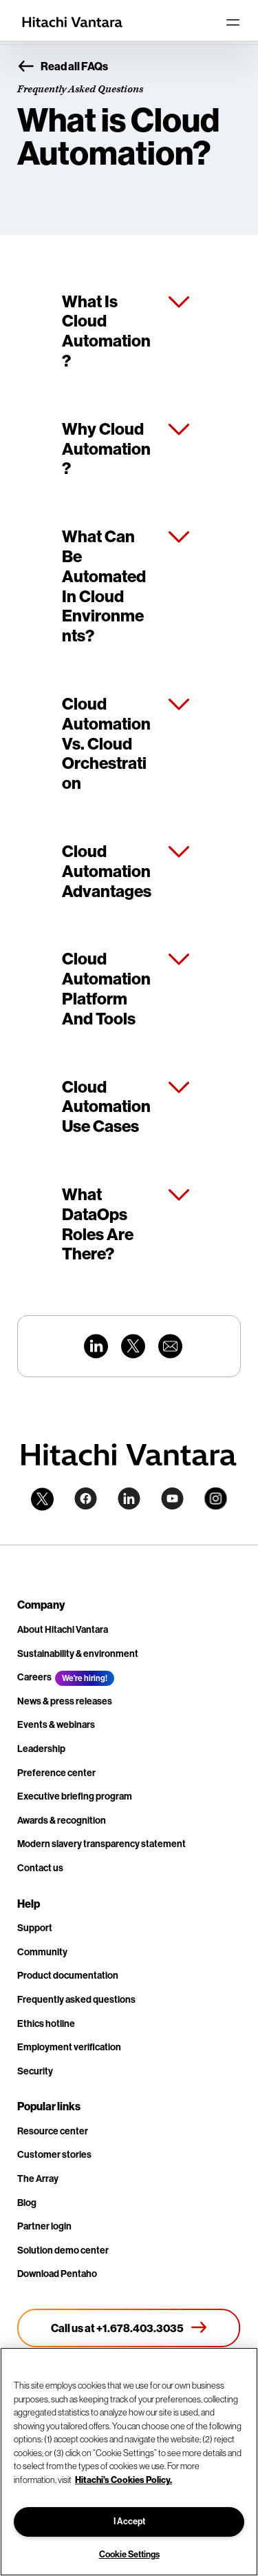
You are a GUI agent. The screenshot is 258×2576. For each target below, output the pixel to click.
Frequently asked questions (76, 2000)
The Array (37, 2179)
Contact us (40, 1868)
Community (42, 1952)
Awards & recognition (61, 1820)
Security (35, 2071)
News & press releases (64, 1701)
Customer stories (54, 2155)
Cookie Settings (129, 2554)
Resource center (52, 2131)
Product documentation (67, 1975)
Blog (26, 2203)
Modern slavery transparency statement (101, 1844)
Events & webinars (56, 1725)
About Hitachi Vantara (62, 1630)
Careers (34, 1677)
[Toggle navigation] (232, 22)
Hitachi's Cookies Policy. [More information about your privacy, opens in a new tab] (123, 2479)
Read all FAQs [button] (62, 67)
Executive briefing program (74, 1796)
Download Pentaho (57, 2274)
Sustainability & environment (77, 1654)
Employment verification (69, 2047)
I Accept (129, 2521)
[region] (129, 2461)
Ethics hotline (46, 2024)
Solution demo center (63, 2250)
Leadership (41, 1749)
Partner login (44, 2226)
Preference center (56, 1773)
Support (34, 1928)
